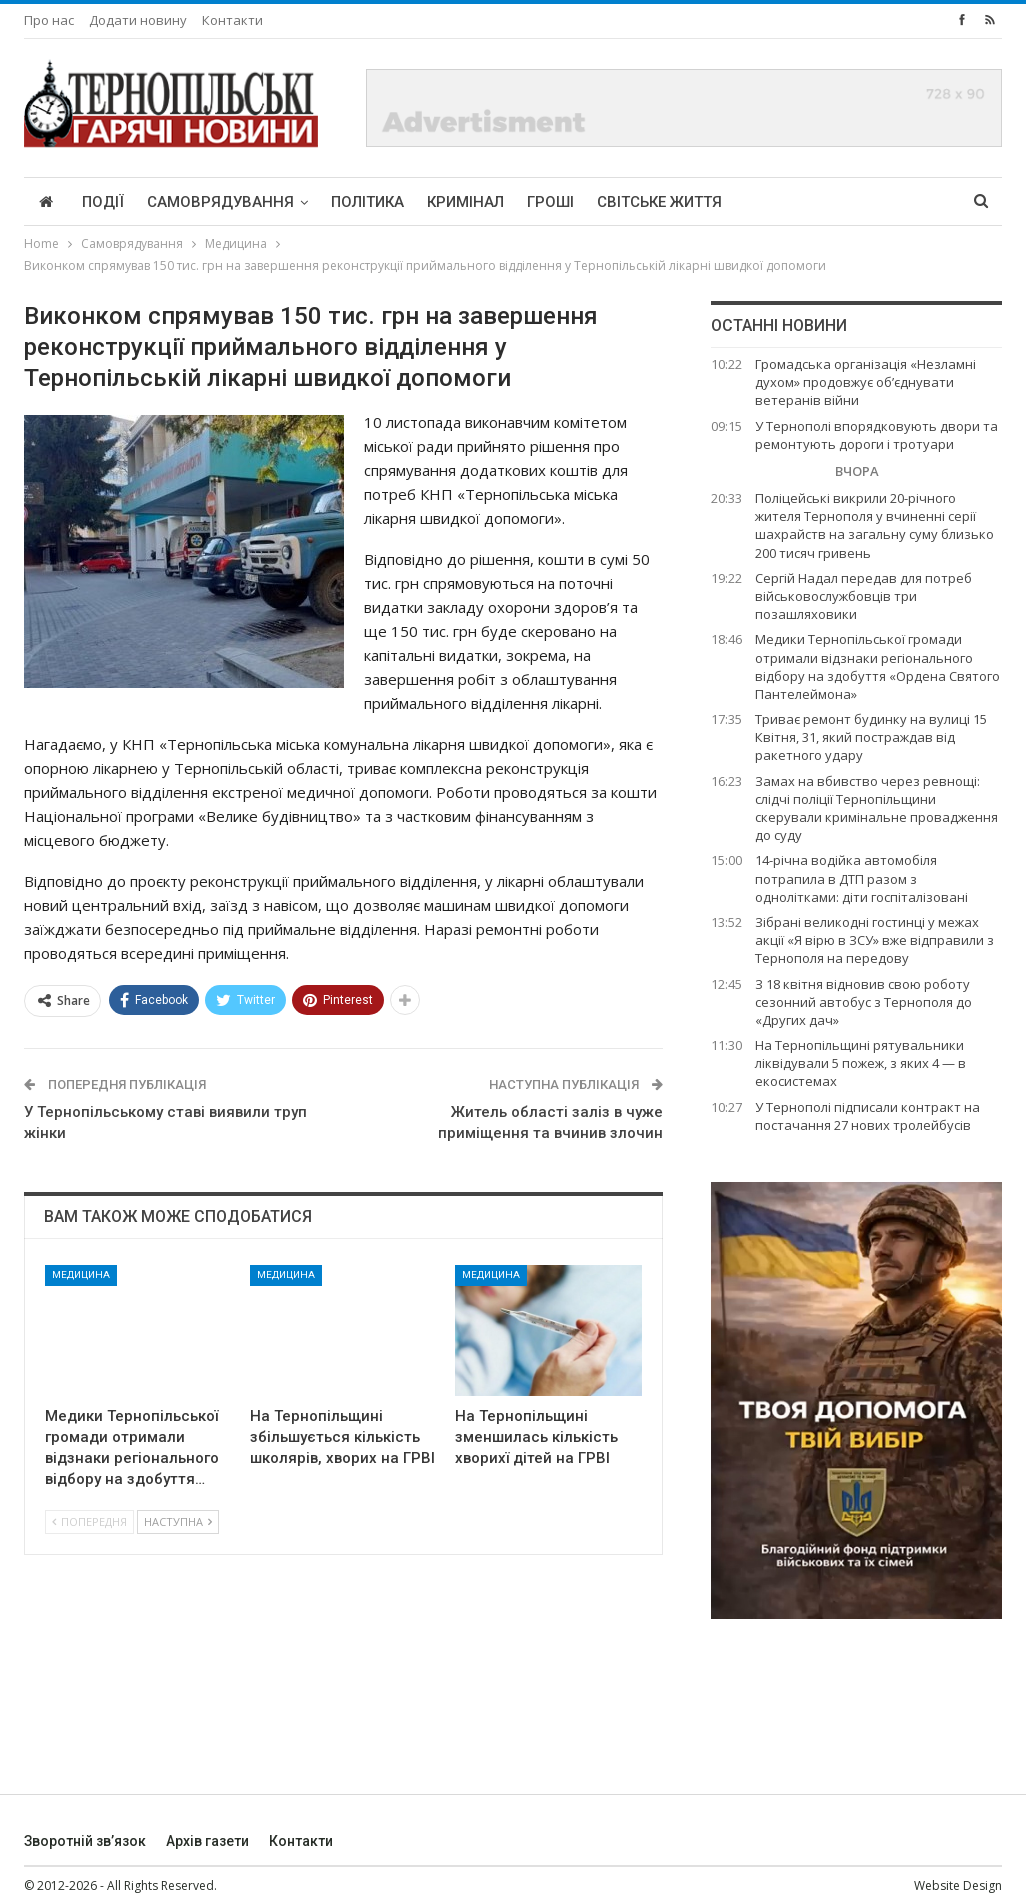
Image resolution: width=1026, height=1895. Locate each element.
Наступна (178, 1521)
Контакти (232, 20)
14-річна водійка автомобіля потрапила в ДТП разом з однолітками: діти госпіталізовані (861, 878)
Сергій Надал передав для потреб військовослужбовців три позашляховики (863, 596)
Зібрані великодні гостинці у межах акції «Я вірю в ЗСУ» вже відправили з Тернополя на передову (874, 940)
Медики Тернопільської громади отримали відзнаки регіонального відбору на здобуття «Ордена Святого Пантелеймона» (877, 666)
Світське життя (659, 202)
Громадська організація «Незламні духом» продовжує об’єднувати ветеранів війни (865, 382)
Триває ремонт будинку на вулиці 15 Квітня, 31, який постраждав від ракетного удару (871, 737)
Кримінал (465, 202)
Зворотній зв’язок (85, 1841)
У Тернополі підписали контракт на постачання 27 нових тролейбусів (867, 1116)
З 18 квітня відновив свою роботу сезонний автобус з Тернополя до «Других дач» (863, 1002)
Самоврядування (220, 202)
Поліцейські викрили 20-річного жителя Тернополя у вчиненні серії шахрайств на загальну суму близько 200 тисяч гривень (874, 525)
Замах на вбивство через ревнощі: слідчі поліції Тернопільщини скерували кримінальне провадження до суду (876, 808)
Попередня (89, 1521)
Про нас (49, 20)
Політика (367, 202)
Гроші (550, 202)
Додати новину (138, 20)
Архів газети (207, 1841)
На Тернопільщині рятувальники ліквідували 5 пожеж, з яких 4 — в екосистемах (860, 1063)
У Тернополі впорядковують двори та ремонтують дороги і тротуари (876, 435)
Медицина (81, 1274)
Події (103, 202)
